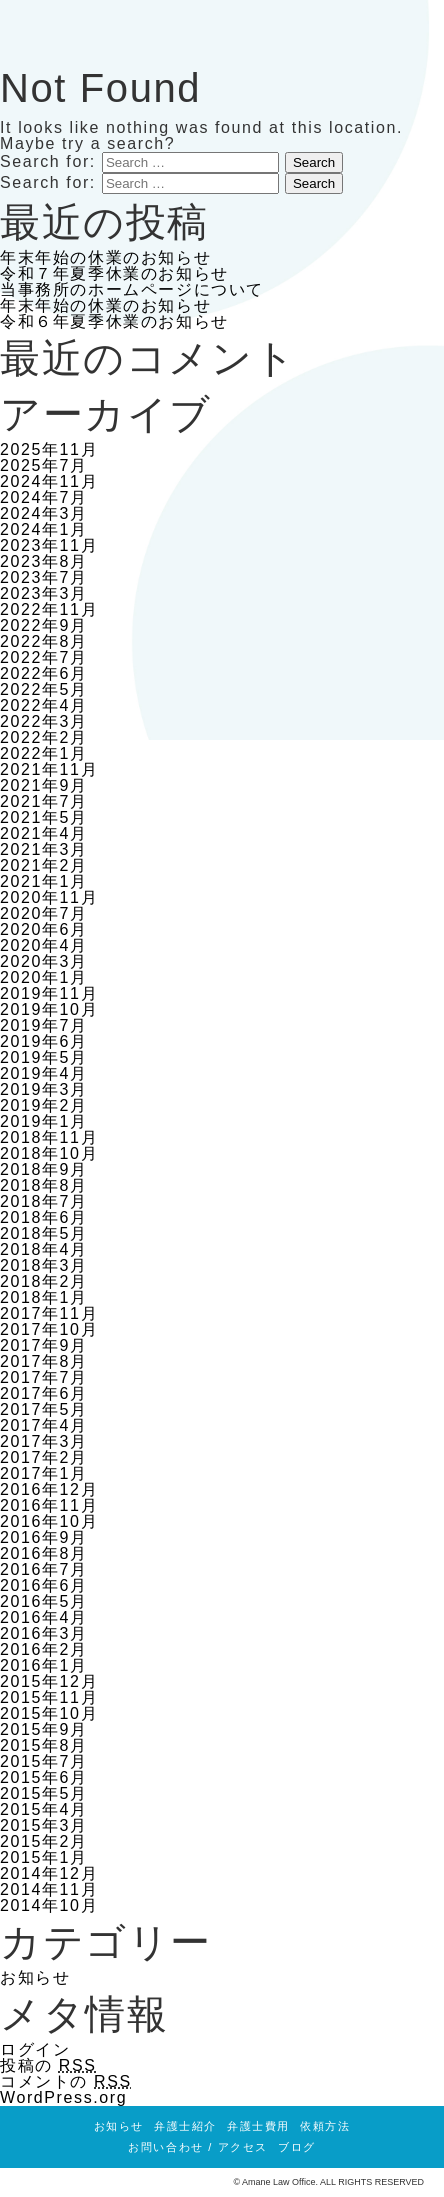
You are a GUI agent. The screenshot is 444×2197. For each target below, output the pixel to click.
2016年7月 (44, 1569)
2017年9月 (44, 1345)
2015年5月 (44, 1793)
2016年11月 (49, 1505)
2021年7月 (44, 801)
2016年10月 (49, 1521)
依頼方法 (325, 2126)
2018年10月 (49, 1153)
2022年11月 (49, 609)
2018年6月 (44, 1217)
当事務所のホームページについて (132, 289)
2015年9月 (44, 1729)
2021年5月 (44, 817)
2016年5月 (44, 1601)
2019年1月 (44, 1121)
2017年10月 (49, 1329)
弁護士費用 (258, 2126)
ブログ (297, 2147)
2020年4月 (44, 945)
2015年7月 (44, 1761)
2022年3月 (44, 721)
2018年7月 (44, 1201)
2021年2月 (44, 865)
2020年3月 (44, 961)
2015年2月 (44, 1841)
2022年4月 (44, 705)
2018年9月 (44, 1169)
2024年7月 (44, 497)
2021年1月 (44, 881)
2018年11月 (49, 1137)
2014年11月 (49, 1889)
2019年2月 (44, 1105)
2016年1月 (44, 1665)
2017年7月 (44, 1377)
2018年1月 (44, 1297)
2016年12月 (49, 1489)
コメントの (66, 2081)
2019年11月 (49, 993)
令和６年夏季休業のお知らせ (114, 321)
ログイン (35, 2049)
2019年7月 (44, 1025)
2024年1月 (44, 529)
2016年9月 (44, 1537)
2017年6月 (44, 1393)
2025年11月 (49, 449)
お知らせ (35, 1977)
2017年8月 (44, 1361)
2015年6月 (44, 1777)
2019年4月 (44, 1073)
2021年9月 (44, 785)
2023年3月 (44, 593)
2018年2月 (44, 1281)
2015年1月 (44, 1857)
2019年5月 (44, 1057)
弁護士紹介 (185, 2126)
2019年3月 (44, 1089)
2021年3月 (44, 849)
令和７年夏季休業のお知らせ (114, 273)
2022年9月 (44, 625)
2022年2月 (44, 737)
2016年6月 (44, 1585)
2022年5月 (44, 689)
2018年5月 (44, 1233)
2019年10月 (49, 1009)
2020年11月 (49, 897)
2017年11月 (49, 1313)
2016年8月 (44, 1553)
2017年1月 (44, 1473)
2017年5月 (44, 1409)
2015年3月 (44, 1825)
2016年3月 (44, 1633)
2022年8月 (44, 641)
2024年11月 (49, 481)
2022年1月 (44, 753)
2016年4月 (44, 1617)
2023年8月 (44, 561)
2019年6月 (44, 1041)
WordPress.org (63, 2097)
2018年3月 (44, 1265)
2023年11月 (49, 545)
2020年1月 (44, 977)
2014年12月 (49, 1873)
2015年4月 (44, 1809)
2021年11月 (49, 769)
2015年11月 (49, 1697)
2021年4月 (44, 833)
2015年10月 (49, 1713)
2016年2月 (44, 1649)
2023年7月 (44, 577)
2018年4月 (44, 1249)
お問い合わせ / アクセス (198, 2147)
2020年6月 (44, 929)
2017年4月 (44, 1425)
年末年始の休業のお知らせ (105, 257)
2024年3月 (44, 513)
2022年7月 (44, 657)
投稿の (48, 2065)
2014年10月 (49, 1905)
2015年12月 (49, 1681)
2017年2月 (44, 1457)
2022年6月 (44, 673)
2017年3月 (44, 1441)
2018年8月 (44, 1185)
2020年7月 (44, 913)
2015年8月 (44, 1745)
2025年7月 (44, 465)
